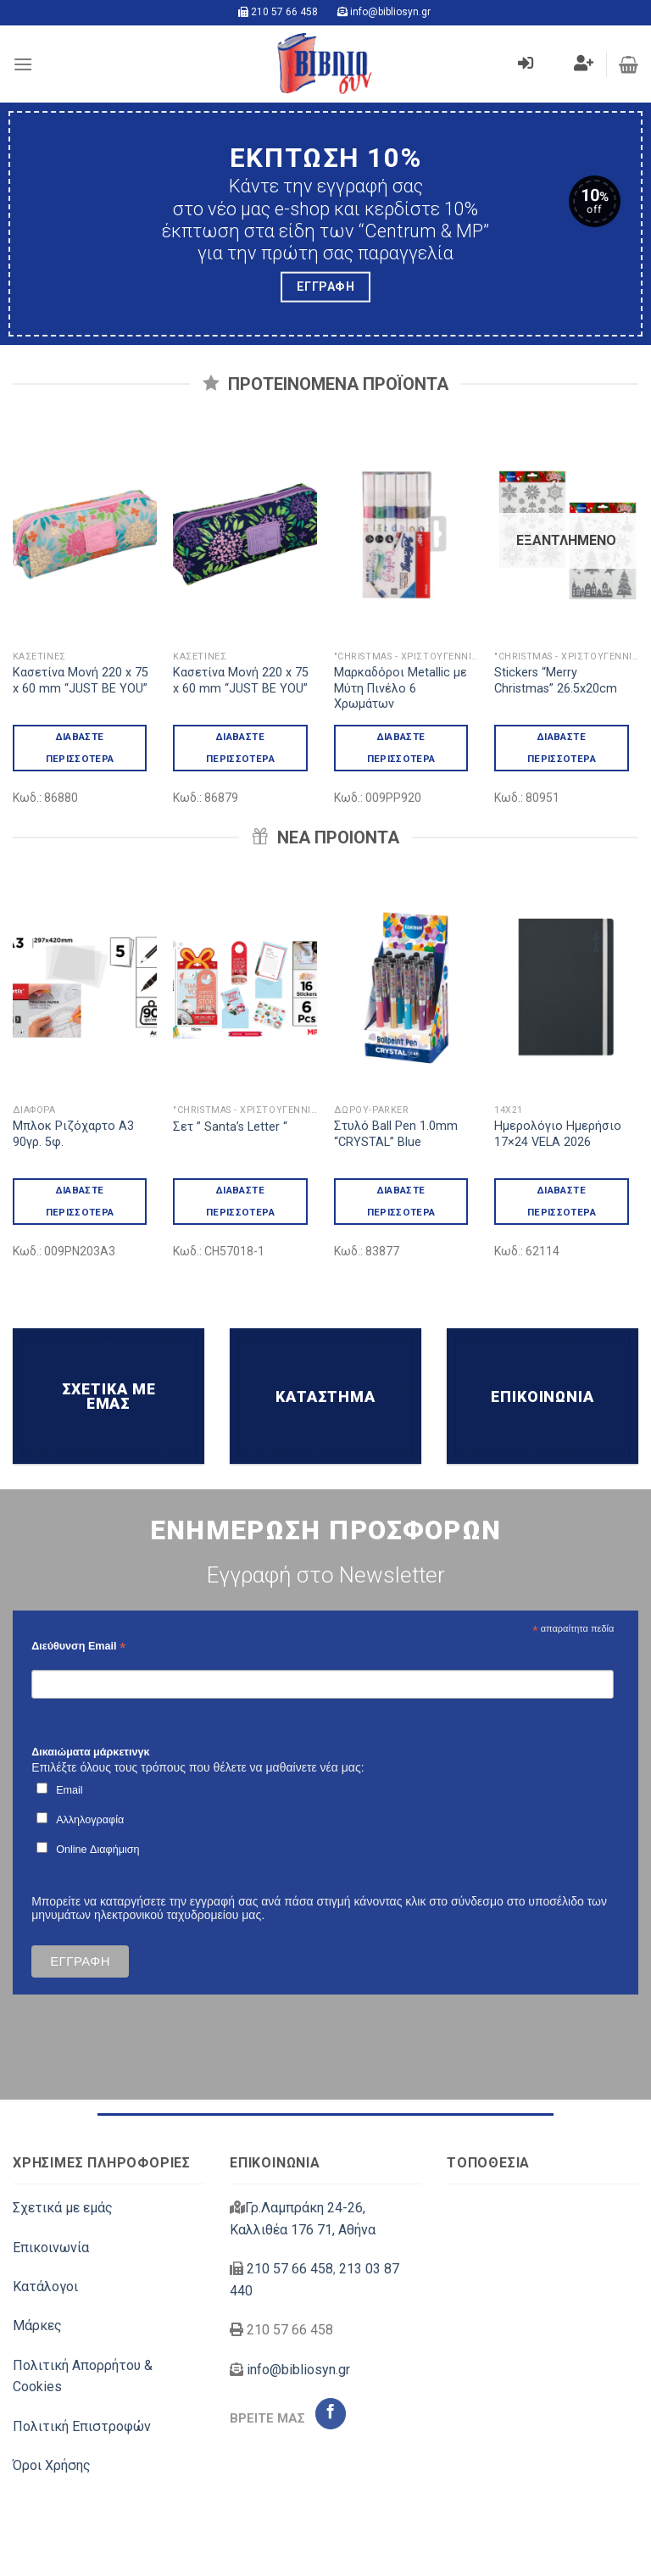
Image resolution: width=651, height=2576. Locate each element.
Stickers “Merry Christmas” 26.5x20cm (555, 680)
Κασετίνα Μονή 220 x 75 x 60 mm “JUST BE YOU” (80, 680)
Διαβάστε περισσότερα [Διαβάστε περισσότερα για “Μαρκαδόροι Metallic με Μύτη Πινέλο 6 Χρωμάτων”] (401, 747)
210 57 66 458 (284, 12)
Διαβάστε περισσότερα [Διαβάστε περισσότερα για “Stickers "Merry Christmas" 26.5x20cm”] (561, 747)
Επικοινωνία (51, 2247)
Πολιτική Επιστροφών (82, 2426)
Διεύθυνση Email (78, 1646)
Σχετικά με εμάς (63, 2208)
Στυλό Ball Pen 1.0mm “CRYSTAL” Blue (396, 1134)
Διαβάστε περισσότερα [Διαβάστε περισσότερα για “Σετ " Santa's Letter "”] (240, 1200)
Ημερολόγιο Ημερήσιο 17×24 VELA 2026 (557, 1134)
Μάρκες (37, 2325)
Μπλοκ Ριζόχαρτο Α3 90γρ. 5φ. (73, 1134)
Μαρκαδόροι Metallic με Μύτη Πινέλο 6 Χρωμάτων (400, 688)
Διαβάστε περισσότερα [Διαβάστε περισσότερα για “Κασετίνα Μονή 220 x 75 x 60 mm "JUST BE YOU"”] (80, 747)
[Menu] (23, 64)
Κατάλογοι (45, 2286)
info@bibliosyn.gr (390, 12)
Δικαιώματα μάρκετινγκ (90, 1752)
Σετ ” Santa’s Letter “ (230, 1127)
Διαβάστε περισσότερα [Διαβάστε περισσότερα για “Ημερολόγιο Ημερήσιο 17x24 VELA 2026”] (561, 1200)
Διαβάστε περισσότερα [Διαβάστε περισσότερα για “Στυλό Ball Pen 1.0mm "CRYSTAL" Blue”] (401, 1200)
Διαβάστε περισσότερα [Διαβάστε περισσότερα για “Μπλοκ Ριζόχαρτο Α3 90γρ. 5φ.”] (80, 1200)
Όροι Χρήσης (52, 2465)
